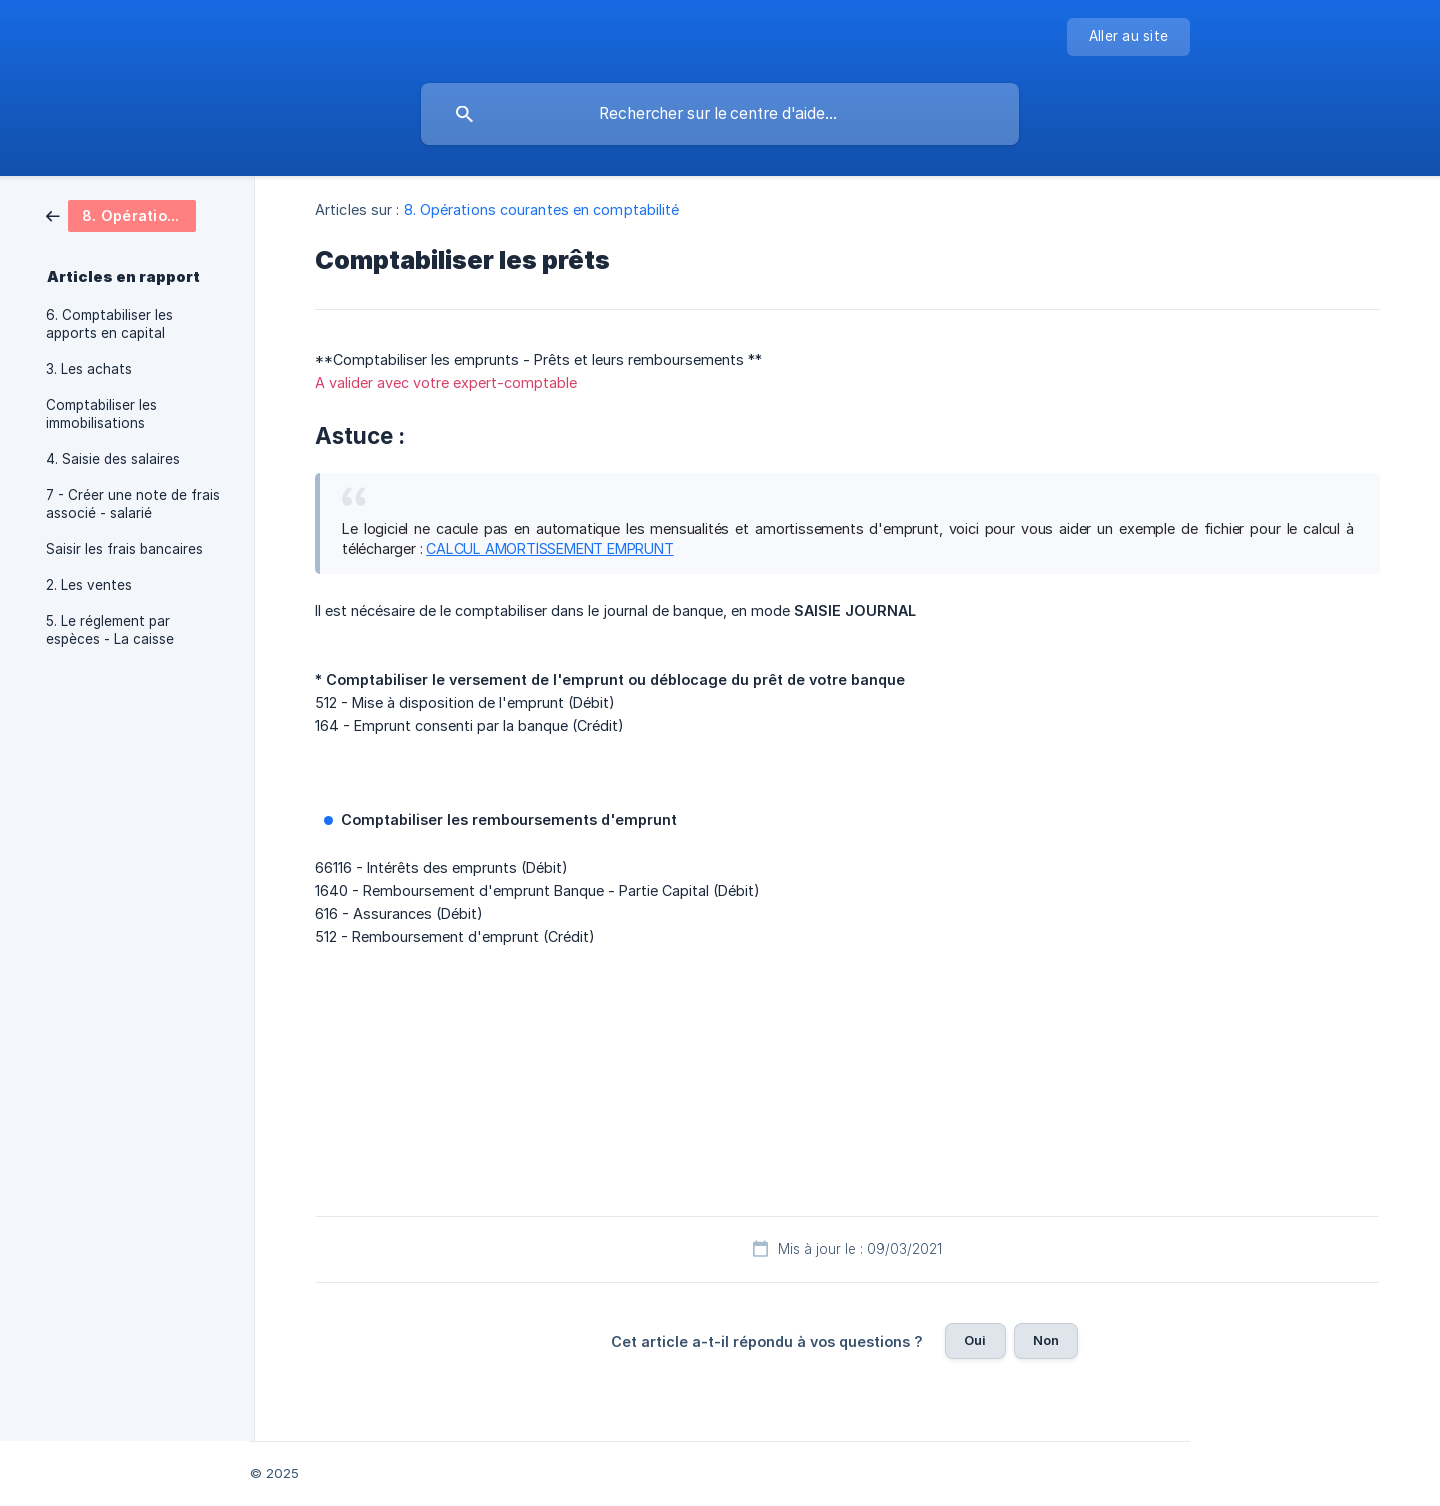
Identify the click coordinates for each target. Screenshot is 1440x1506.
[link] (121, 214)
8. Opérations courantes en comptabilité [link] (542, 209)
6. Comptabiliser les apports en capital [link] (109, 324)
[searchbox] (720, 114)
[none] (1128, 37)
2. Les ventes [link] (89, 585)
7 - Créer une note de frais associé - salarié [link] (133, 504)
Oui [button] (975, 1340)
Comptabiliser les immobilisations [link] (101, 414)
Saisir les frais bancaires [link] (124, 549)
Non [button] (1046, 1340)
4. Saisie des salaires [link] (113, 459)
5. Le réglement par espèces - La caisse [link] (110, 630)
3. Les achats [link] (89, 369)
